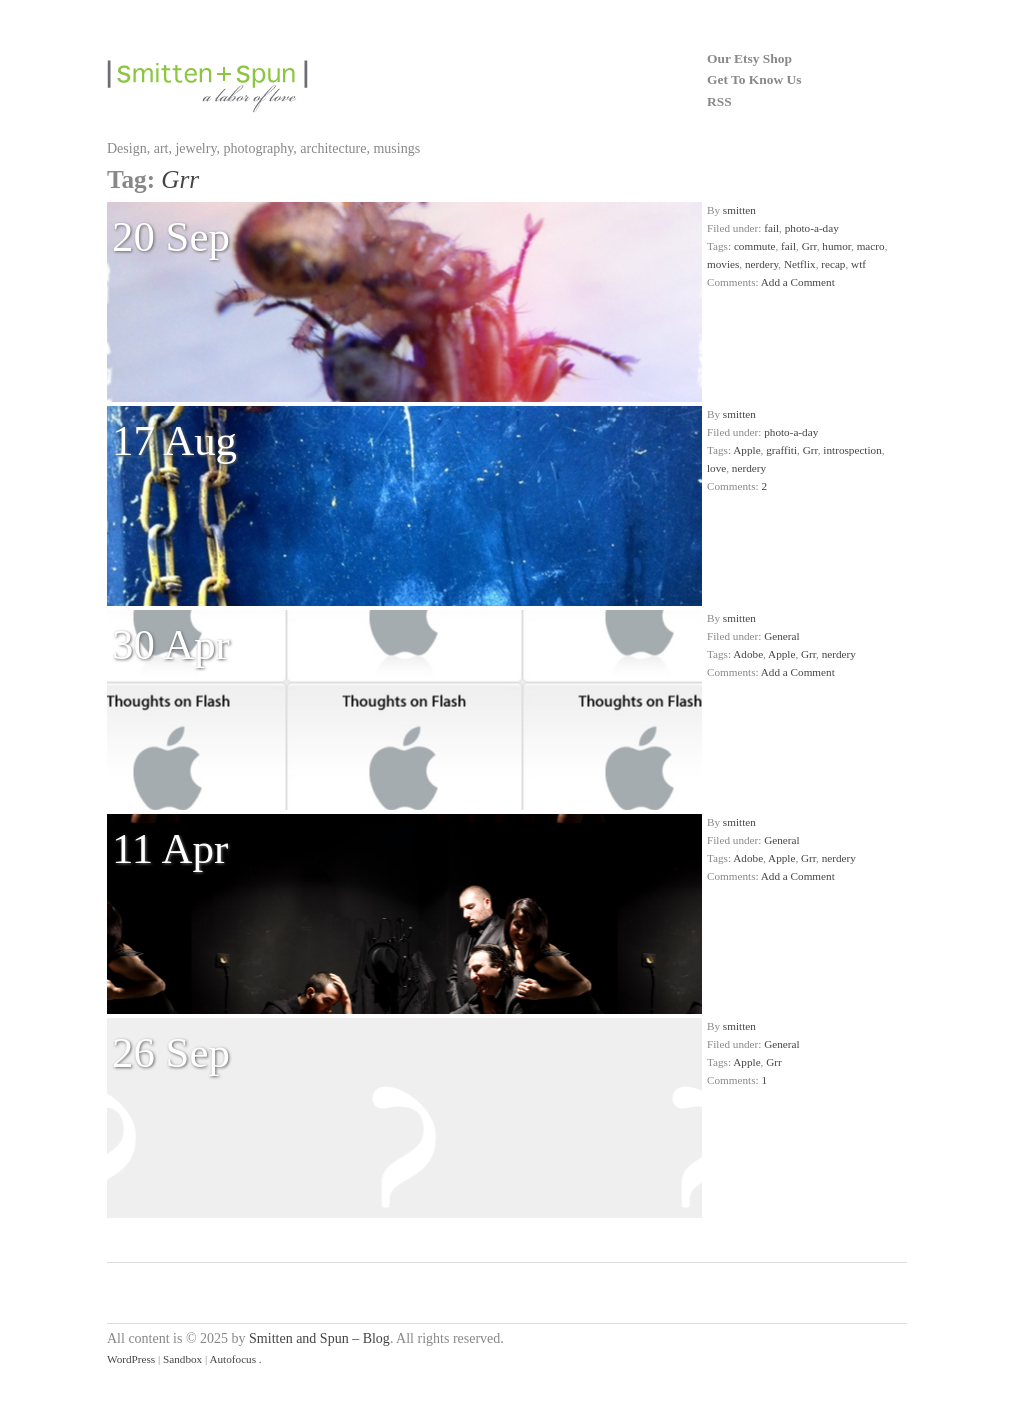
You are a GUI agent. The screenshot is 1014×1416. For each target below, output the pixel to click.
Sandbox (182, 1359)
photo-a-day (812, 228)
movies (723, 264)
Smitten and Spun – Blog (319, 1338)
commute (755, 246)
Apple (746, 450)
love (716, 468)
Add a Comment (798, 282)
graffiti (781, 450)
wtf (858, 264)
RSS (719, 101)
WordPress (131, 1359)
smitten (739, 210)
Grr (809, 246)
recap (833, 264)
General (781, 636)
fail (771, 228)
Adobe (748, 654)
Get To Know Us (754, 79)
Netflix (800, 264)
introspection (852, 450)
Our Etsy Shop (749, 58)
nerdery (761, 264)
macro (871, 246)
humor (836, 246)
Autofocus (232, 1359)
